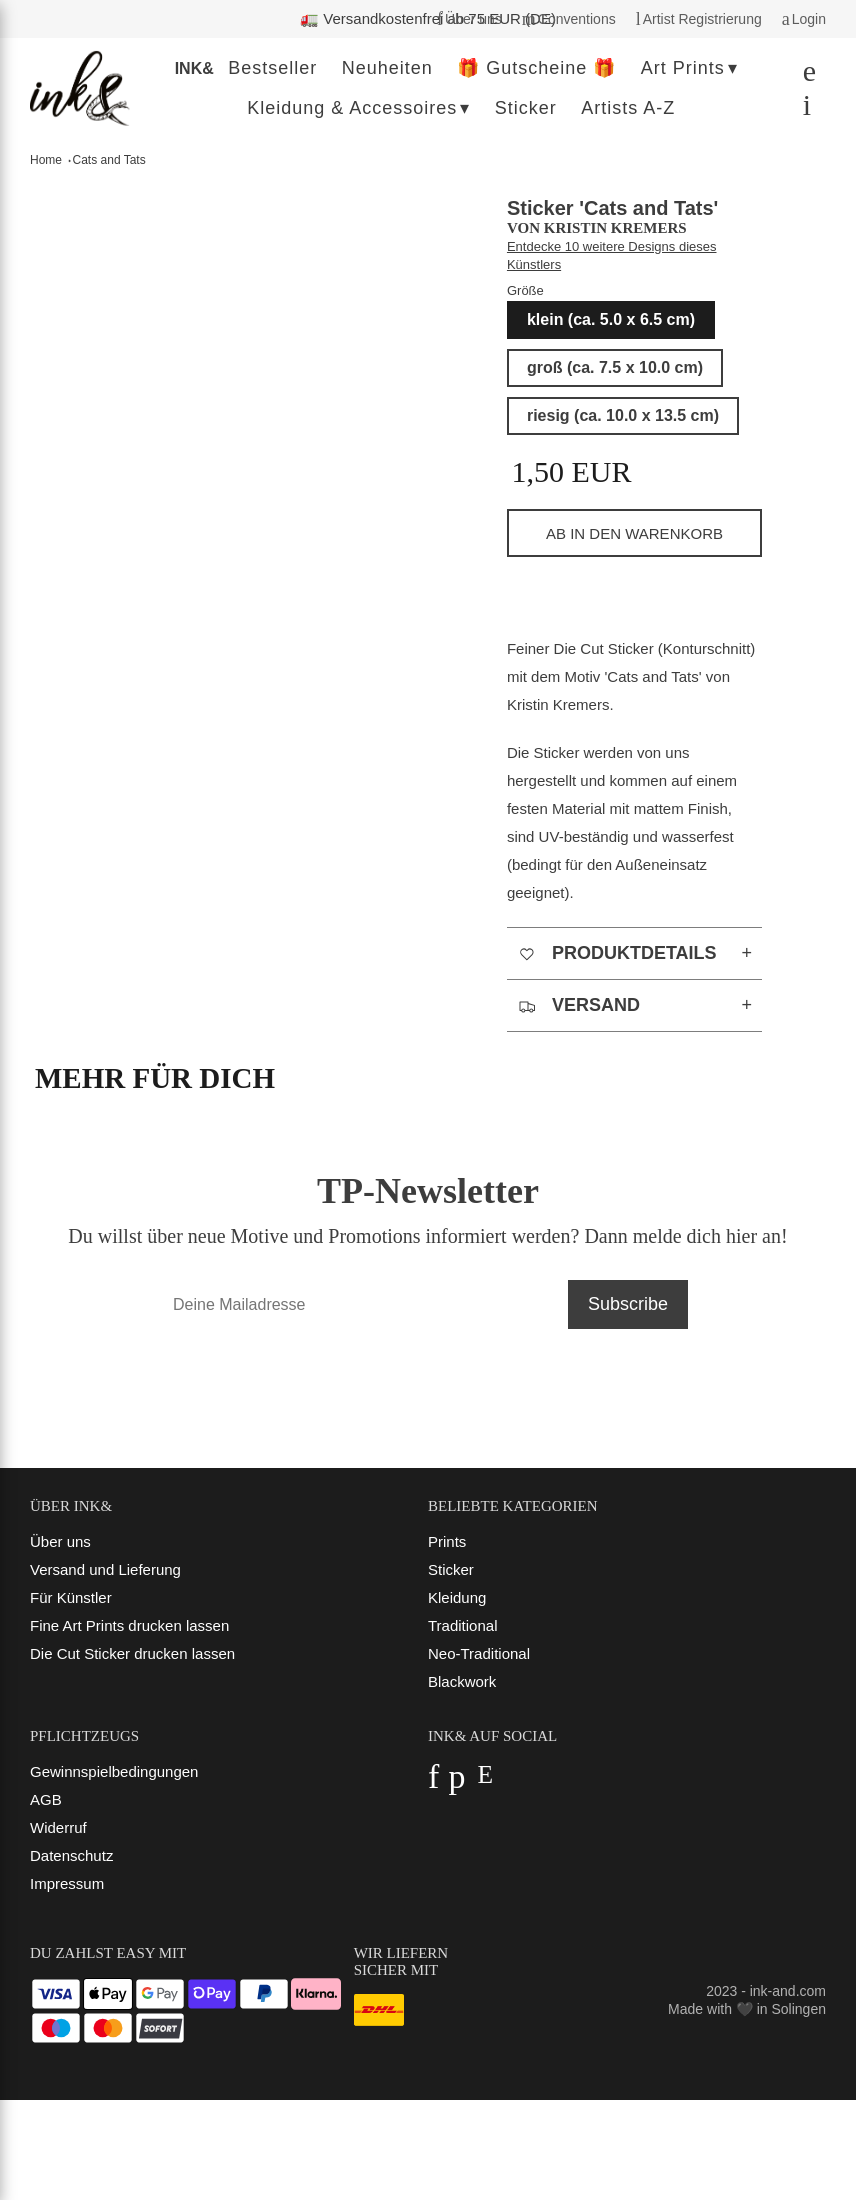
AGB (46, 1799)
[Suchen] (804, 75)
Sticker (451, 1569)
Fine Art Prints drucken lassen (129, 1625)
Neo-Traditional (479, 1653)
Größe (525, 290)
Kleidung (457, 1597)
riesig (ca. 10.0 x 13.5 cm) (623, 415)
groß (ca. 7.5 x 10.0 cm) (615, 367)
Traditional (462, 1625)
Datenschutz (71, 1855)
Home (46, 160)
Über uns (60, 1541)
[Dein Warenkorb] (802, 109)
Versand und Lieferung (105, 1569)
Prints (447, 1541)
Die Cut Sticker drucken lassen (132, 1653)
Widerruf (58, 1827)
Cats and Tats (109, 160)
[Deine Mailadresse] (360, 1304)
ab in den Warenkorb (634, 533)
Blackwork (462, 1681)
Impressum (67, 1883)
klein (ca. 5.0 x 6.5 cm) (611, 319)
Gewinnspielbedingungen (114, 1771)
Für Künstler (71, 1597)
